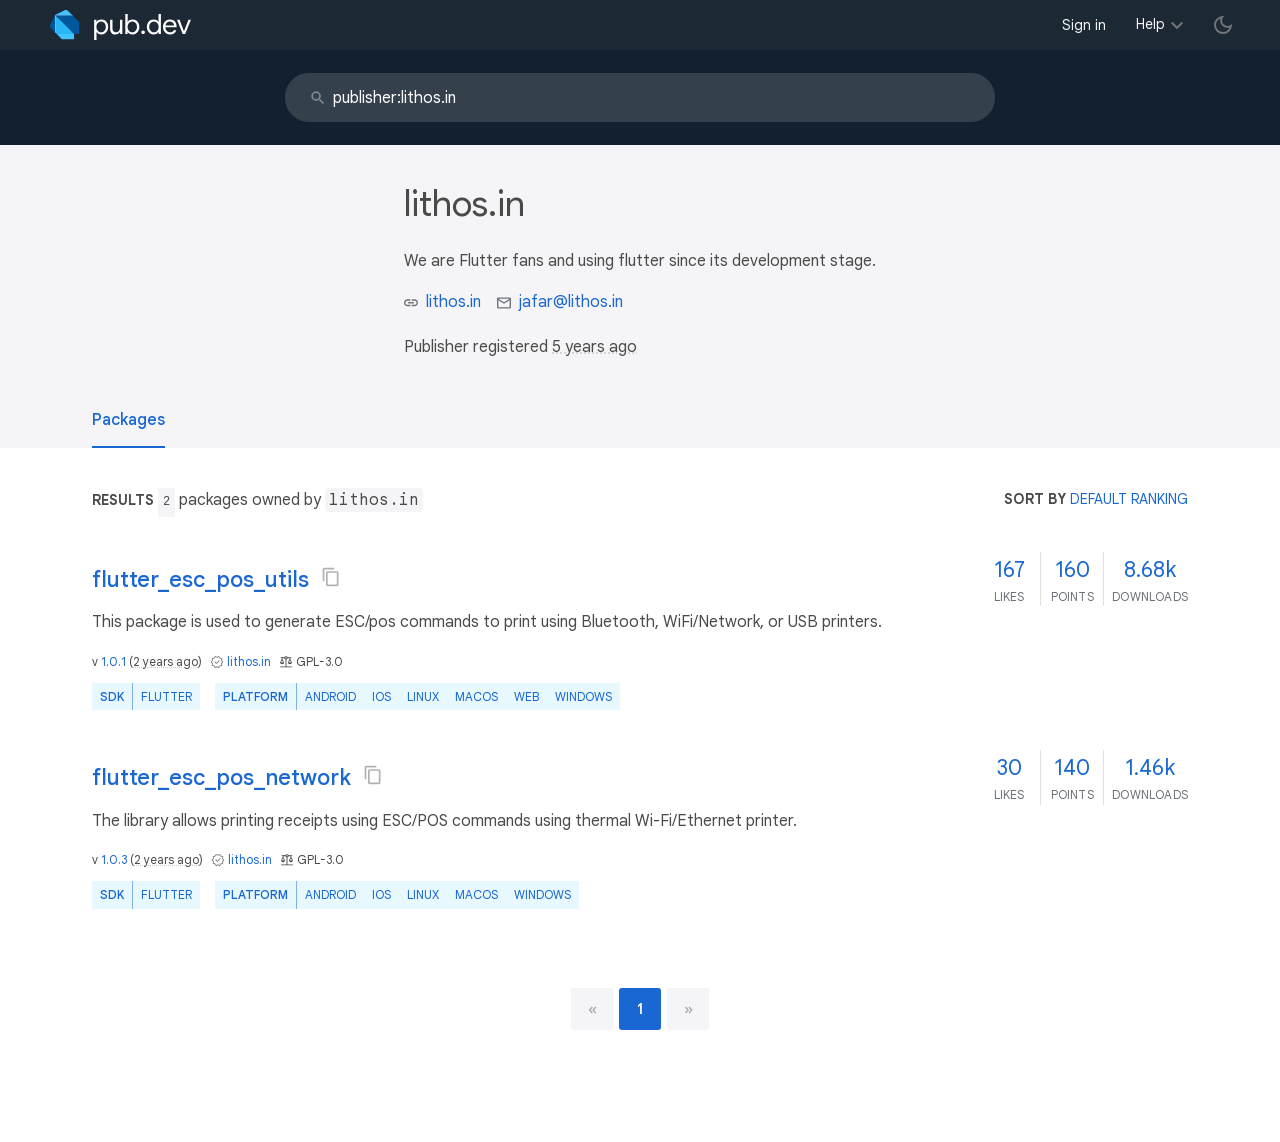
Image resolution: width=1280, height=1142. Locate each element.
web (526, 696)
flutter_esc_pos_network (221, 777)
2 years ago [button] (165, 661)
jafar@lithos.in (571, 302)
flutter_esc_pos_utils (200, 579)
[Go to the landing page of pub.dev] (120, 25)
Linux (423, 696)
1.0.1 (113, 661)
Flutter (166, 696)
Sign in (1084, 25)
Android (330, 696)
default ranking (1129, 499)
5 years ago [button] (594, 347)
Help (1150, 24)
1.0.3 (114, 859)
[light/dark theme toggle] (1223, 25)
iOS (381, 696)
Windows (583, 696)
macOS (476, 696)
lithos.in (453, 302)
